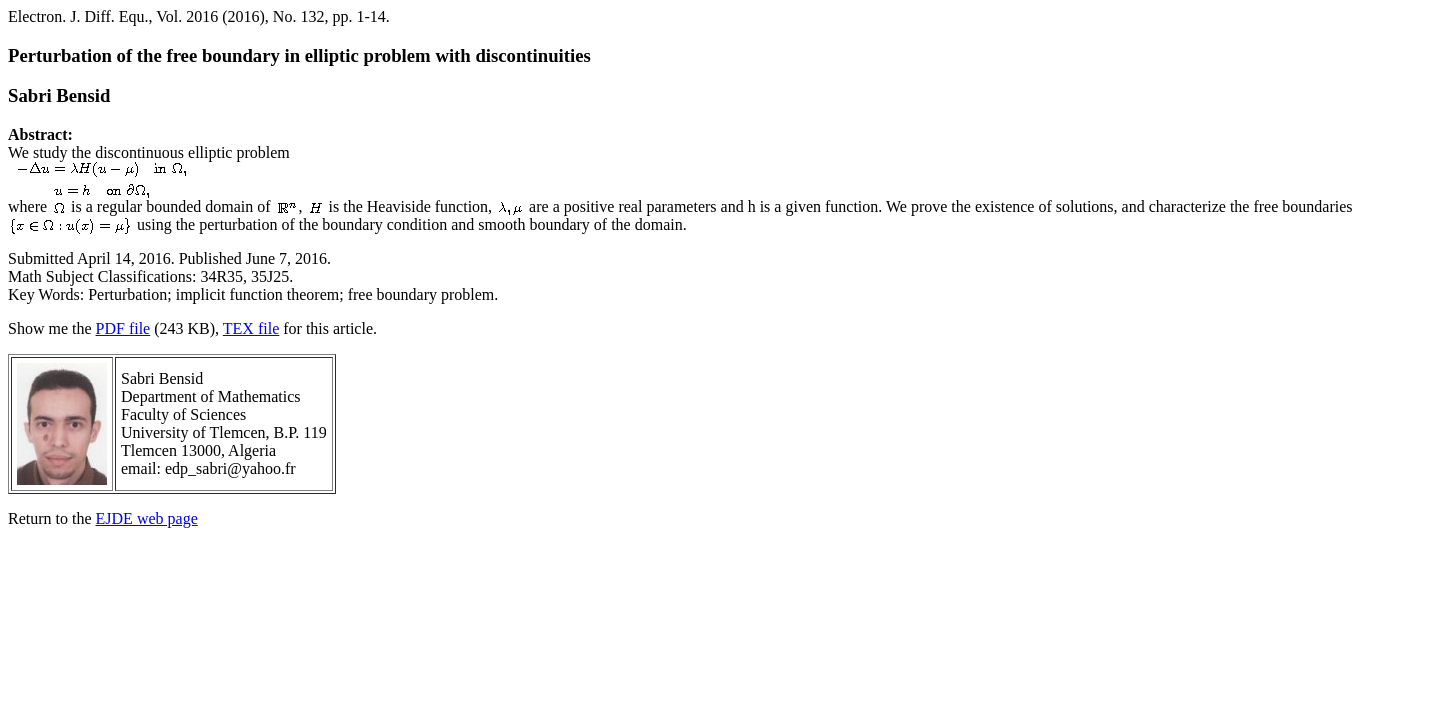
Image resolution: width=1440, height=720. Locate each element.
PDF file (123, 328)
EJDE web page (147, 518)
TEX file (251, 328)
